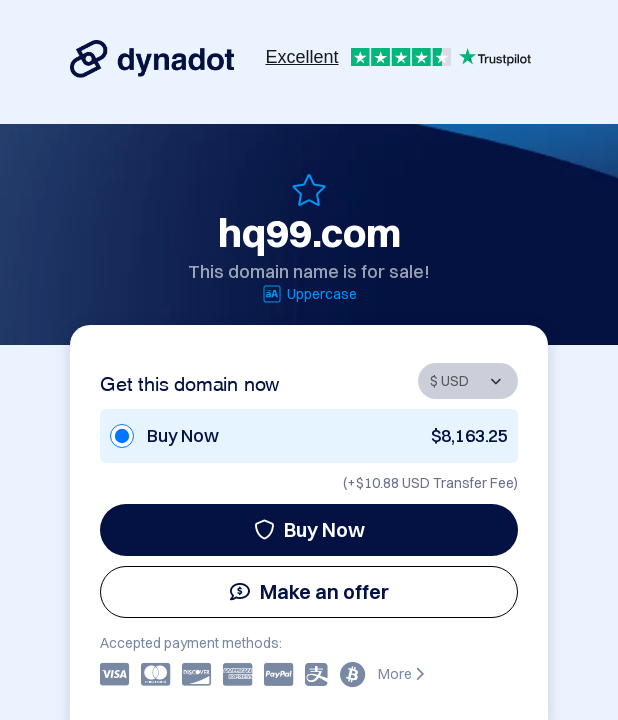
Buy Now (309, 529)
